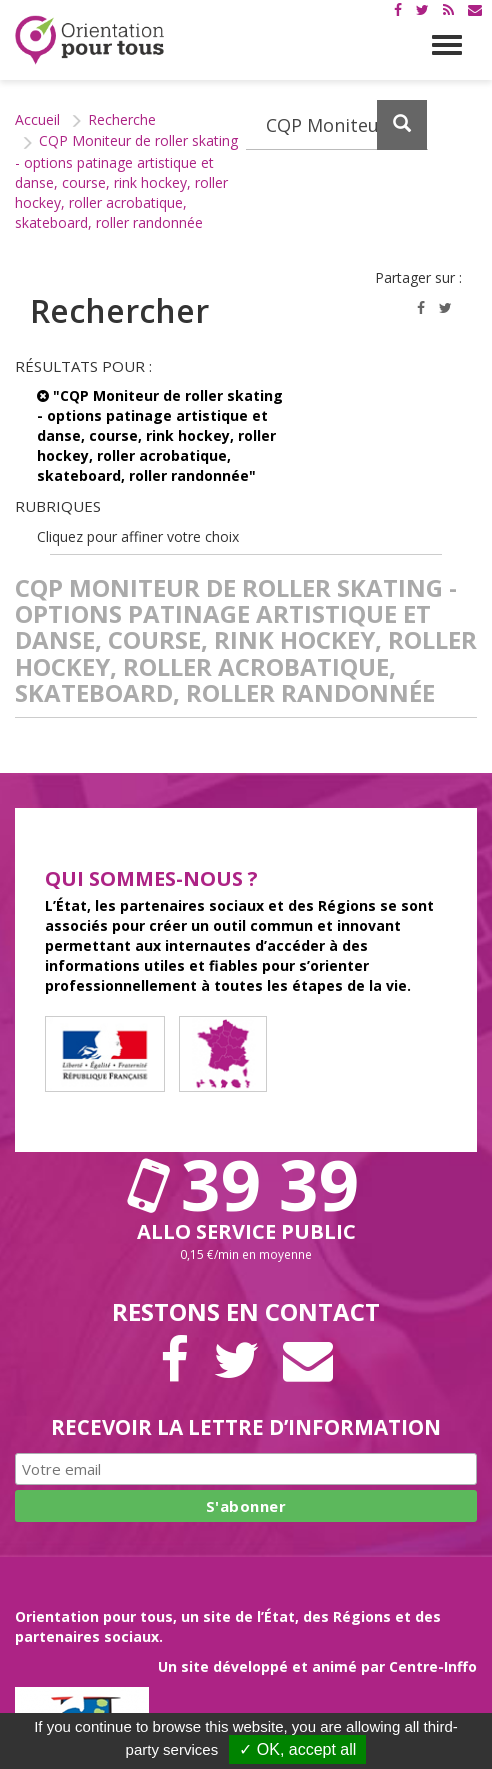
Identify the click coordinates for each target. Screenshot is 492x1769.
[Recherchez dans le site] (337, 125)
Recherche (122, 119)
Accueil (37, 119)
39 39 (246, 1184)
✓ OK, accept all (297, 1749)
